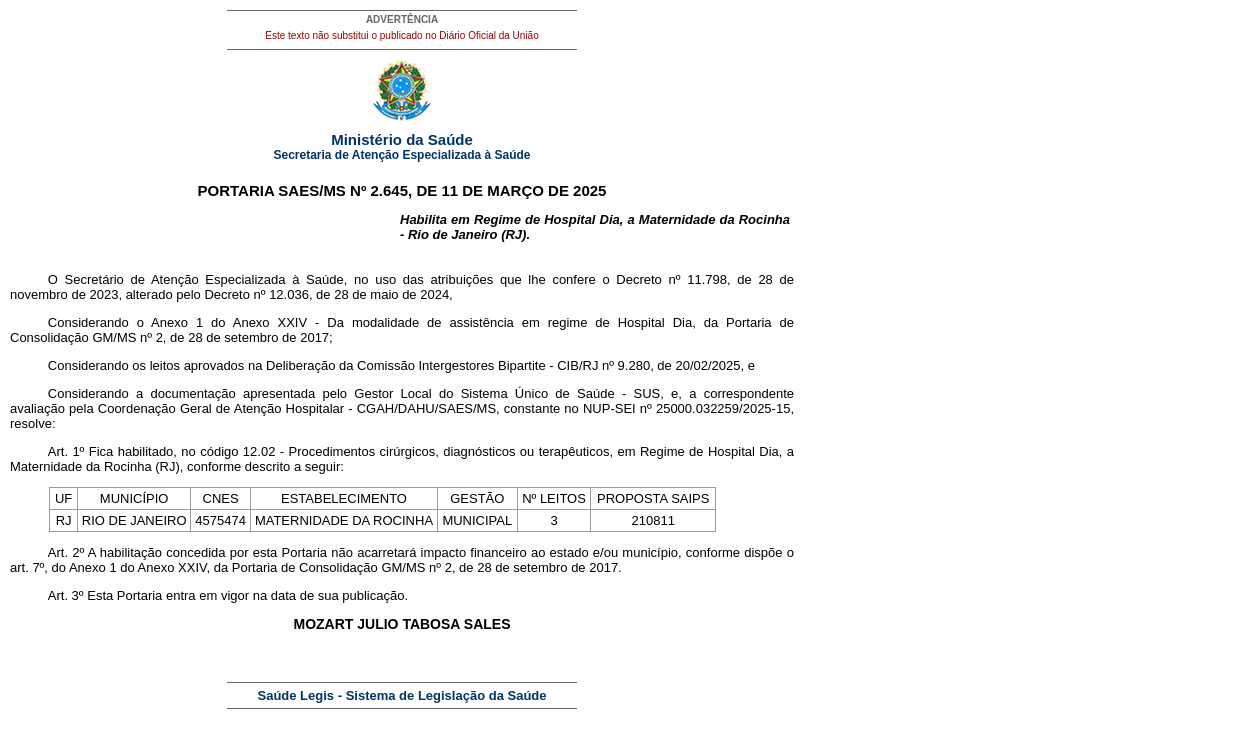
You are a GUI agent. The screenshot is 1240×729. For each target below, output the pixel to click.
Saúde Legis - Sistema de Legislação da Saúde (402, 695)
